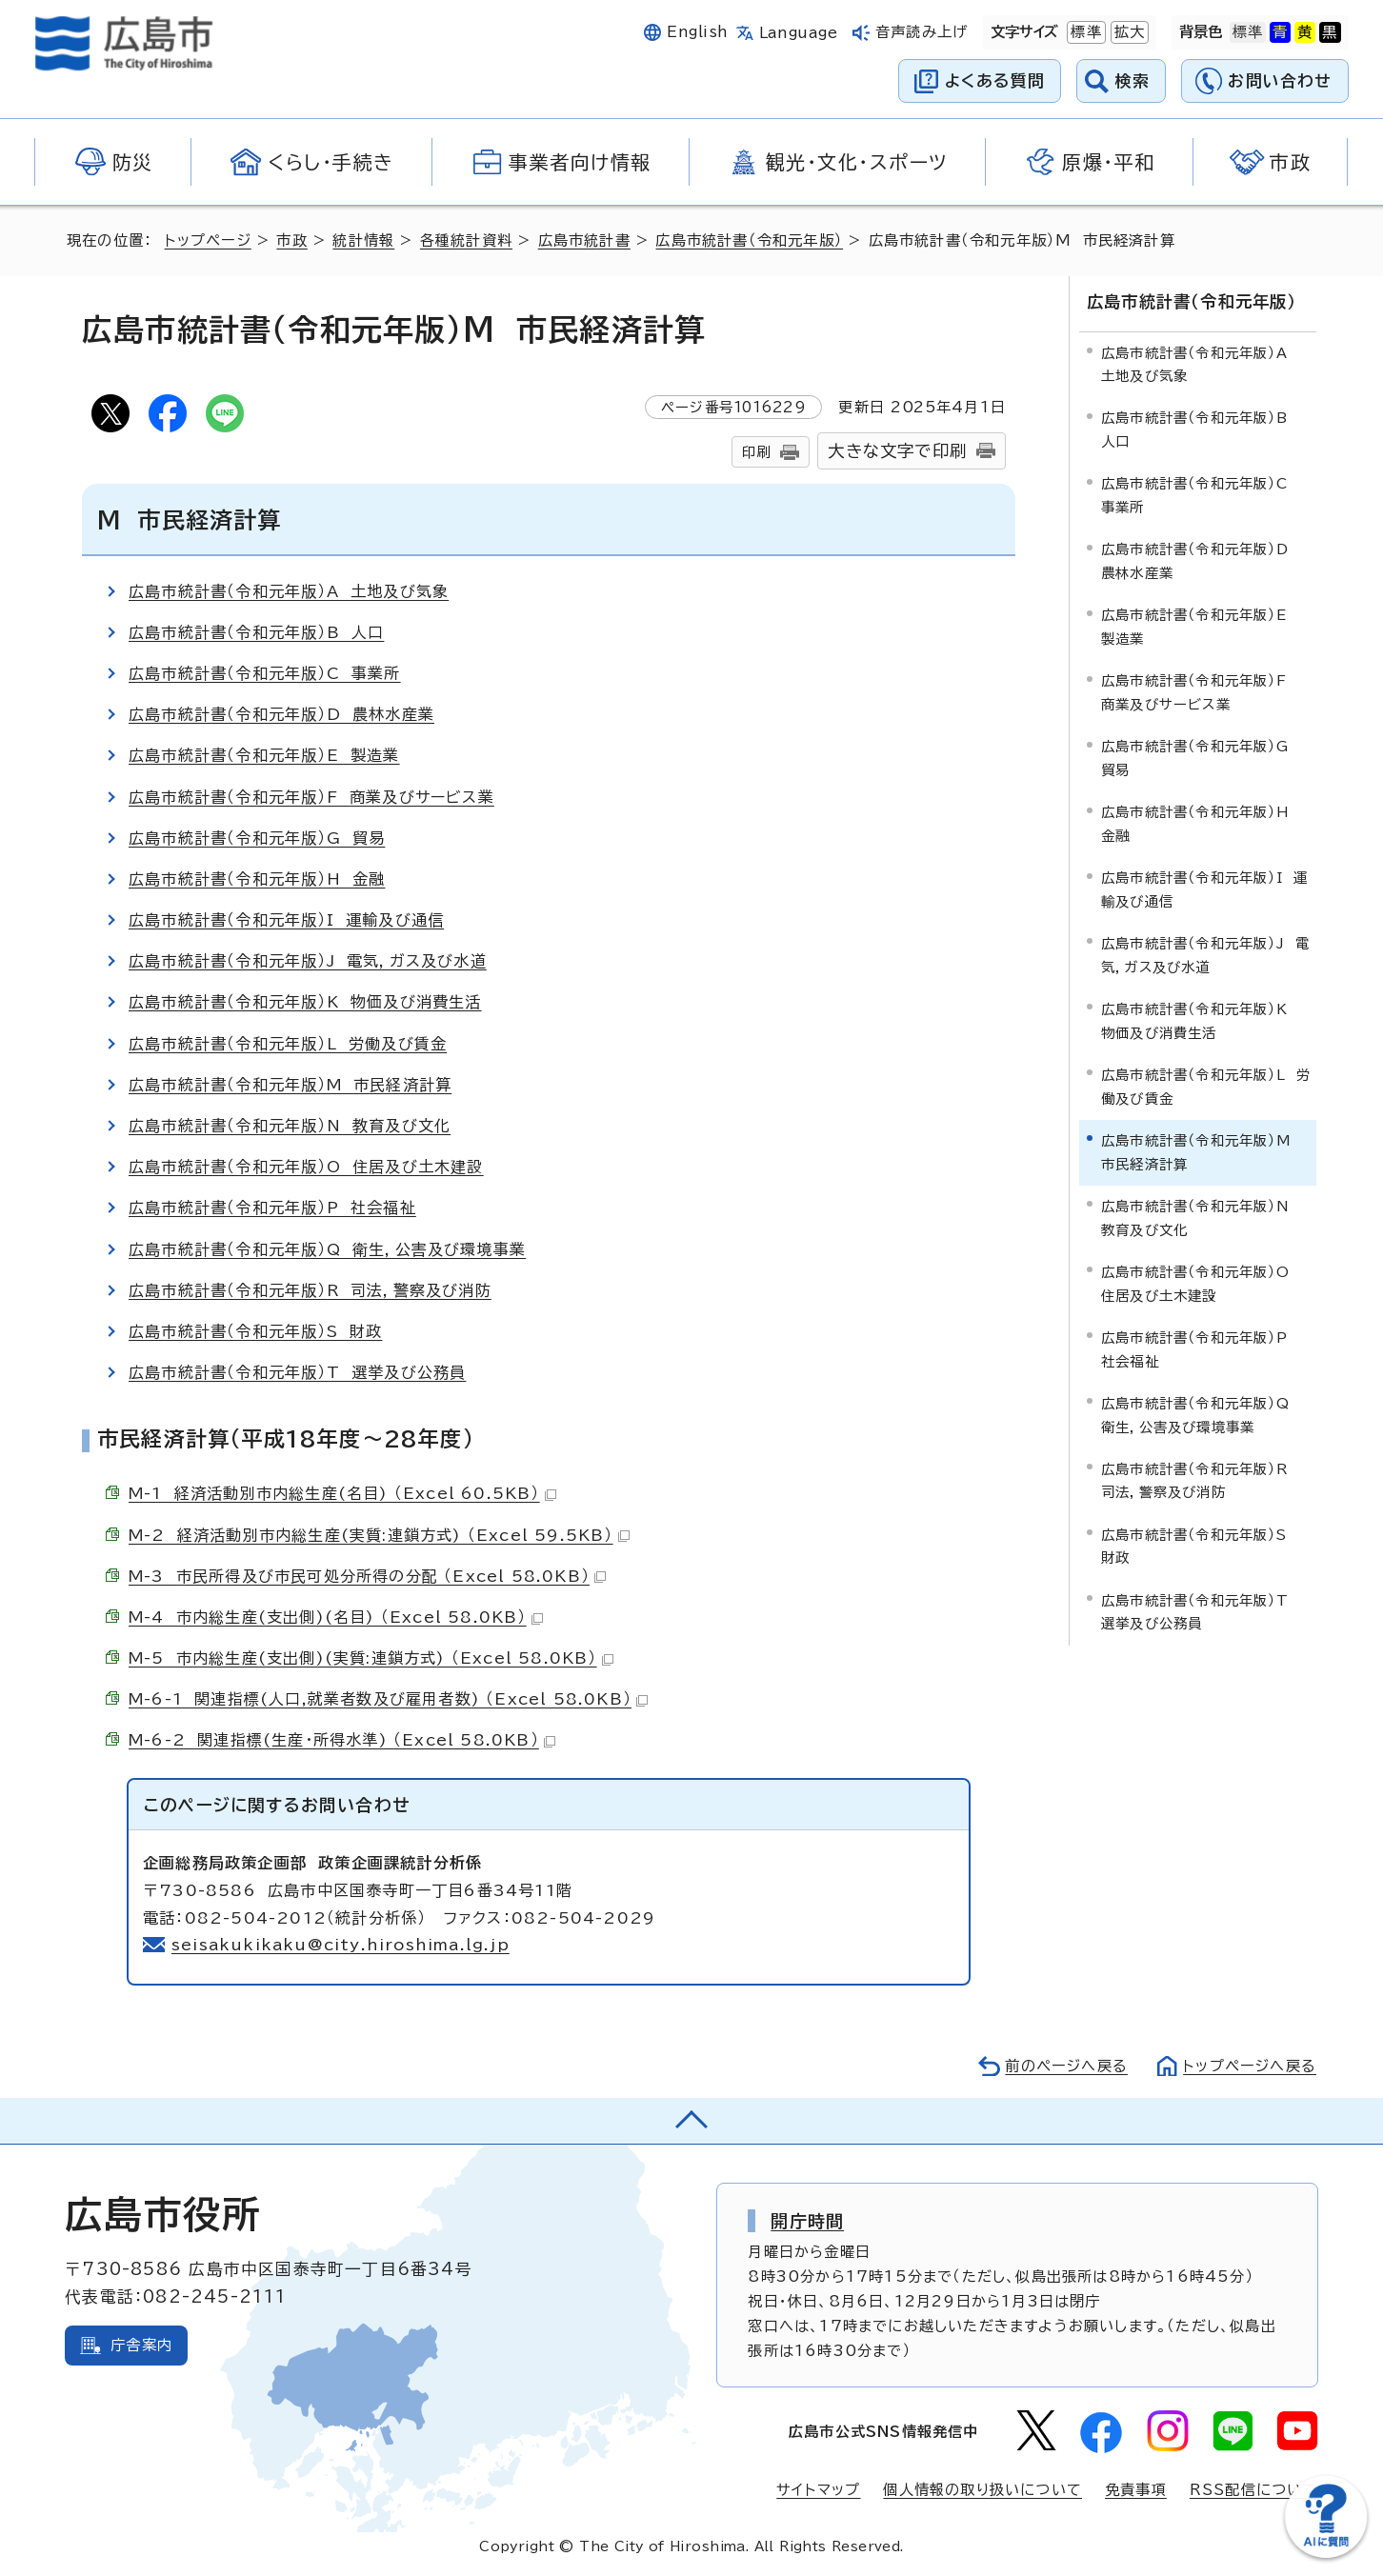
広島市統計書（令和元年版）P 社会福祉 (272, 1207)
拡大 (1128, 32)
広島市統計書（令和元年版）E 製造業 (264, 755)
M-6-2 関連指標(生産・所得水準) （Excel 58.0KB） (342, 1739)
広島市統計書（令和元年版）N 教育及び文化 (290, 1125)
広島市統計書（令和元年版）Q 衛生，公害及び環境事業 (327, 1249)
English (697, 32)
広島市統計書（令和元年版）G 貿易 (257, 838)
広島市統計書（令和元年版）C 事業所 (265, 673)
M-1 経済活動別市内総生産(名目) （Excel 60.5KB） (342, 1493)
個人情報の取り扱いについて (982, 2490)
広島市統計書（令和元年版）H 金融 (257, 879)
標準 (1084, 32)
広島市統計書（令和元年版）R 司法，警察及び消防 (310, 1290)
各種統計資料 (466, 240)
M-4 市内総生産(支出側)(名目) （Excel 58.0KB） (336, 1617)
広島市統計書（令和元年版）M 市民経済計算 (290, 1084)
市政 (291, 240)
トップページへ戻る (1249, 2066)
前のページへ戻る (1066, 2066)
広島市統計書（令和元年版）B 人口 (256, 632)
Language (798, 33)
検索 (1133, 80)
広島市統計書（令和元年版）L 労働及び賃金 (288, 1043)
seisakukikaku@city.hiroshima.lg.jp (340, 1944)
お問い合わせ (1280, 80)
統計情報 (363, 240)
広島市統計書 (584, 240)
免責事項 (1136, 2490)
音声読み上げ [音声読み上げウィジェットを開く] (921, 32)
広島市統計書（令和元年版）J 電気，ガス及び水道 (308, 960)
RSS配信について (1254, 2490)
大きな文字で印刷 (897, 451)
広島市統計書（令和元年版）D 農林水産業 (281, 714)
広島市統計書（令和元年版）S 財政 (255, 1331)
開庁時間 (807, 2220)
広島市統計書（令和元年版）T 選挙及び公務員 (297, 1372)
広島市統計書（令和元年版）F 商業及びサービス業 (311, 797)
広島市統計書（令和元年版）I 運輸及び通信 (286, 920)
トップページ (208, 240)
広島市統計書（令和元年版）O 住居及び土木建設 (306, 1166)
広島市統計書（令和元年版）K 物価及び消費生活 (305, 1001)
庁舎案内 (141, 2345)
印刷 (756, 452)
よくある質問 (995, 80)
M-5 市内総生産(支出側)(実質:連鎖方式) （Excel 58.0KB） (371, 1658)
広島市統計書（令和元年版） (749, 240)
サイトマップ (818, 2490)
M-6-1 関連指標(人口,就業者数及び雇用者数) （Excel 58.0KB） (388, 1699)
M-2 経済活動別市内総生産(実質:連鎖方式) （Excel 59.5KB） (379, 1535)
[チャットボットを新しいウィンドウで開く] (1325, 2553)
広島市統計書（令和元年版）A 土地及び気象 (289, 591)
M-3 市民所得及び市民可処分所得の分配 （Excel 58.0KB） (367, 1576)
